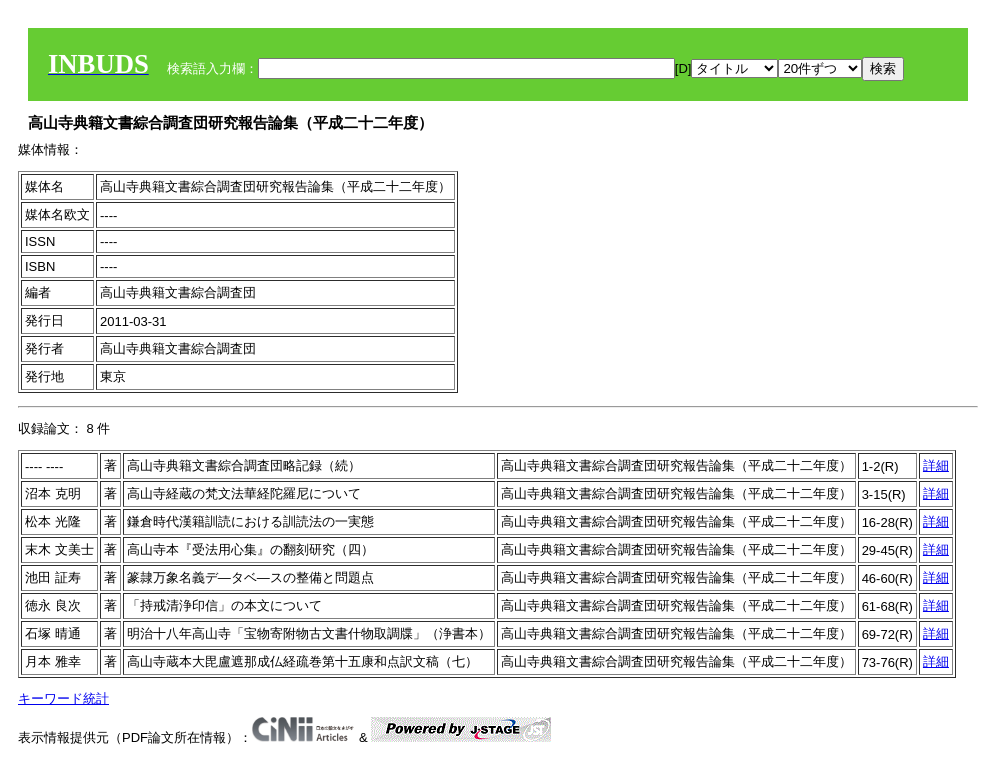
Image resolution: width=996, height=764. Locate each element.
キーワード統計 (63, 698)
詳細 (936, 465)
